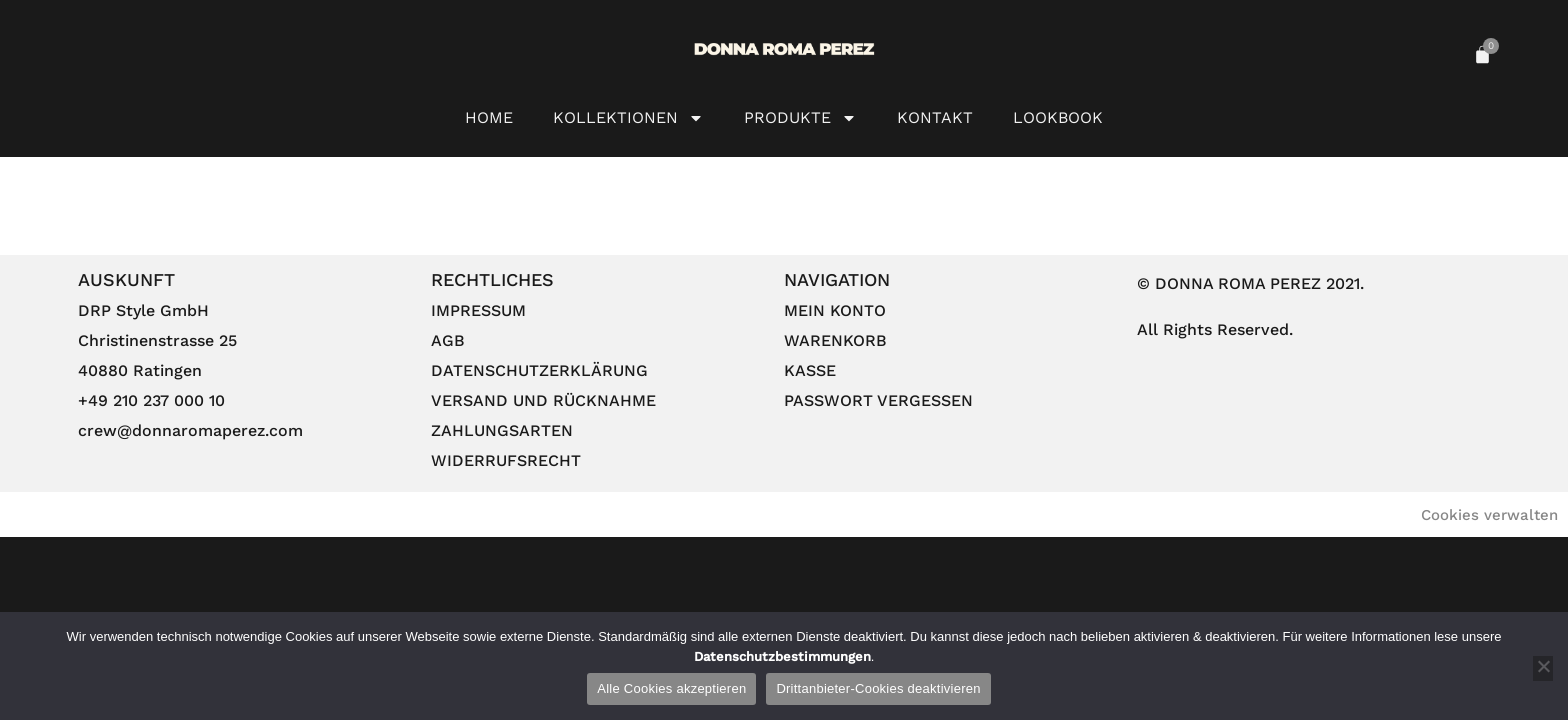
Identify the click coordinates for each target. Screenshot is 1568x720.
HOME (489, 117)
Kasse (810, 370)
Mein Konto (835, 310)
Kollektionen (628, 118)
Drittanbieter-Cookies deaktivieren (878, 688)
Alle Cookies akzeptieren (671, 688)
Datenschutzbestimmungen (782, 656)
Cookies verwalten (1489, 515)
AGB (448, 340)
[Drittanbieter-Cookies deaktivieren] (1543, 668)
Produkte (800, 118)
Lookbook (1058, 117)
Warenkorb (835, 340)
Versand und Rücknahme (543, 400)
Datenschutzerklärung (539, 370)
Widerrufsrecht (506, 460)
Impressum (478, 310)
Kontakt (935, 117)
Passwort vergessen (878, 400)
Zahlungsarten (502, 430)
